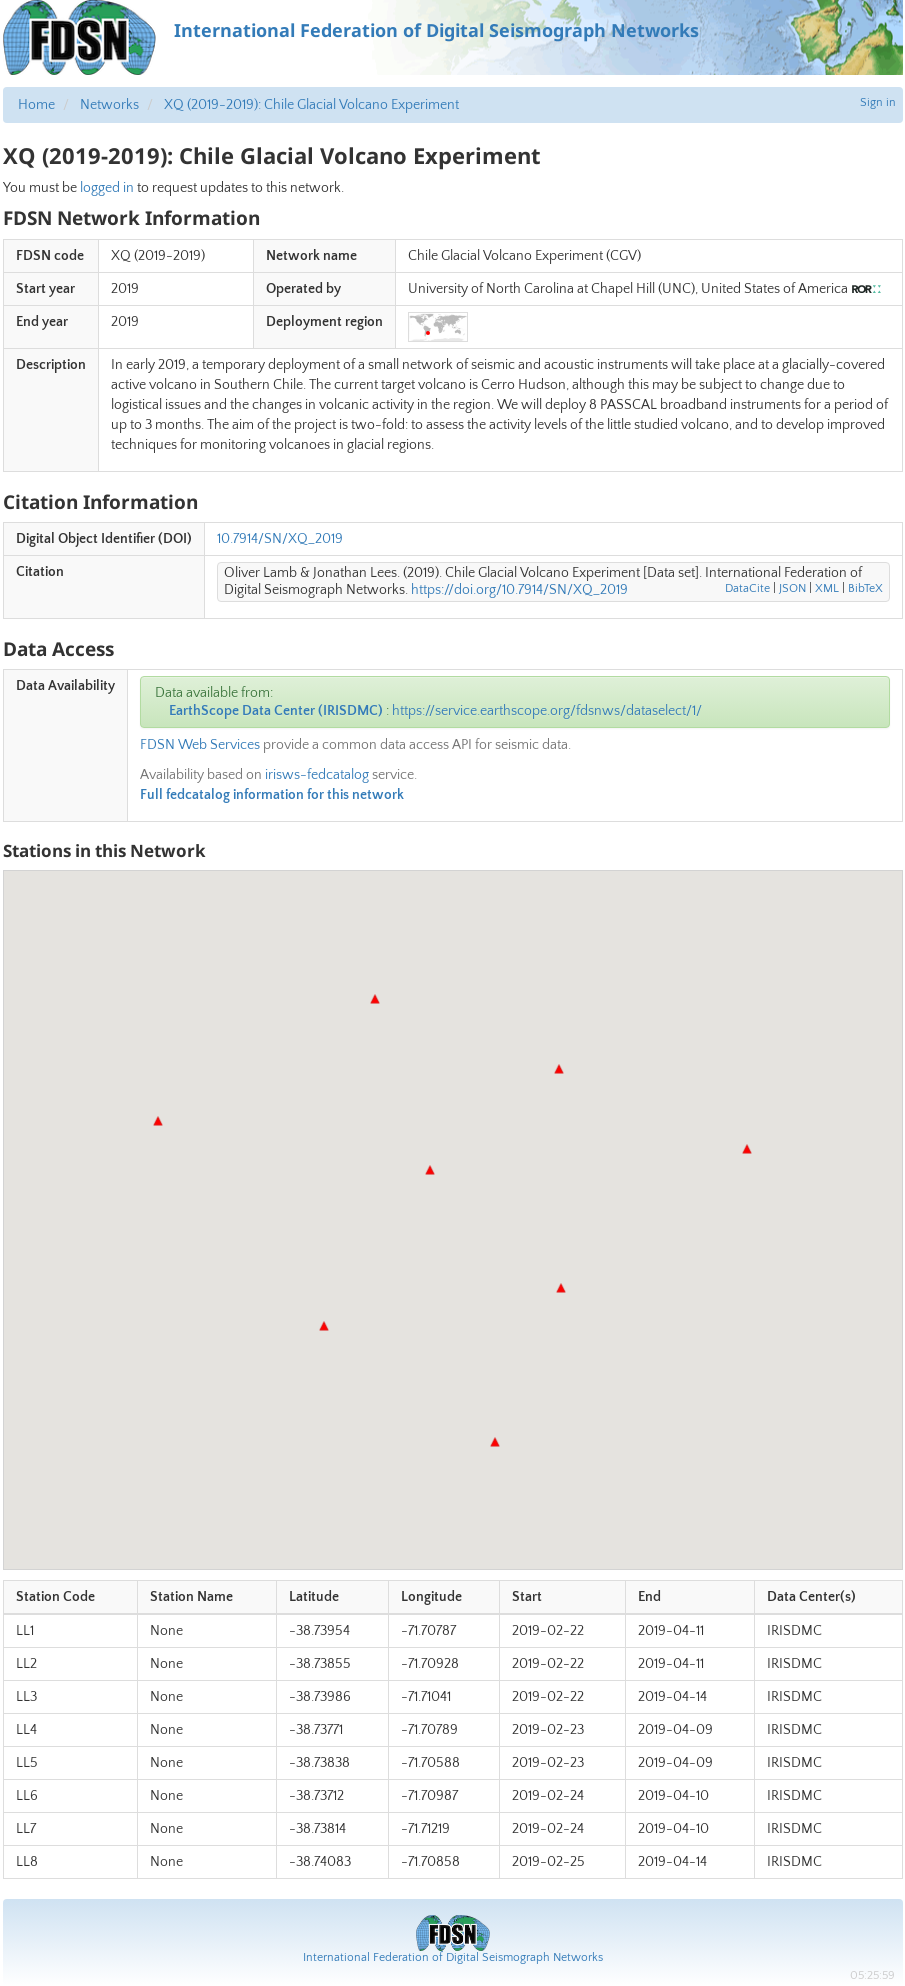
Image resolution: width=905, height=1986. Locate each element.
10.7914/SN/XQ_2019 (280, 539)
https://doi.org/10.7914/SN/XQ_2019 (519, 590)
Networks (109, 105)
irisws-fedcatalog (317, 775)
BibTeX (865, 588)
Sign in (878, 102)
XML (827, 588)
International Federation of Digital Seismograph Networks (453, 1957)
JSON (792, 588)
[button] (561, 1288)
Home (36, 105)
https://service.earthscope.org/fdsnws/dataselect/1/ (547, 711)
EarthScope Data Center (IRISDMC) (276, 711)
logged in (107, 188)
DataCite (747, 588)
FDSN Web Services (200, 745)
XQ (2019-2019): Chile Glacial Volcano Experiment (311, 105)
